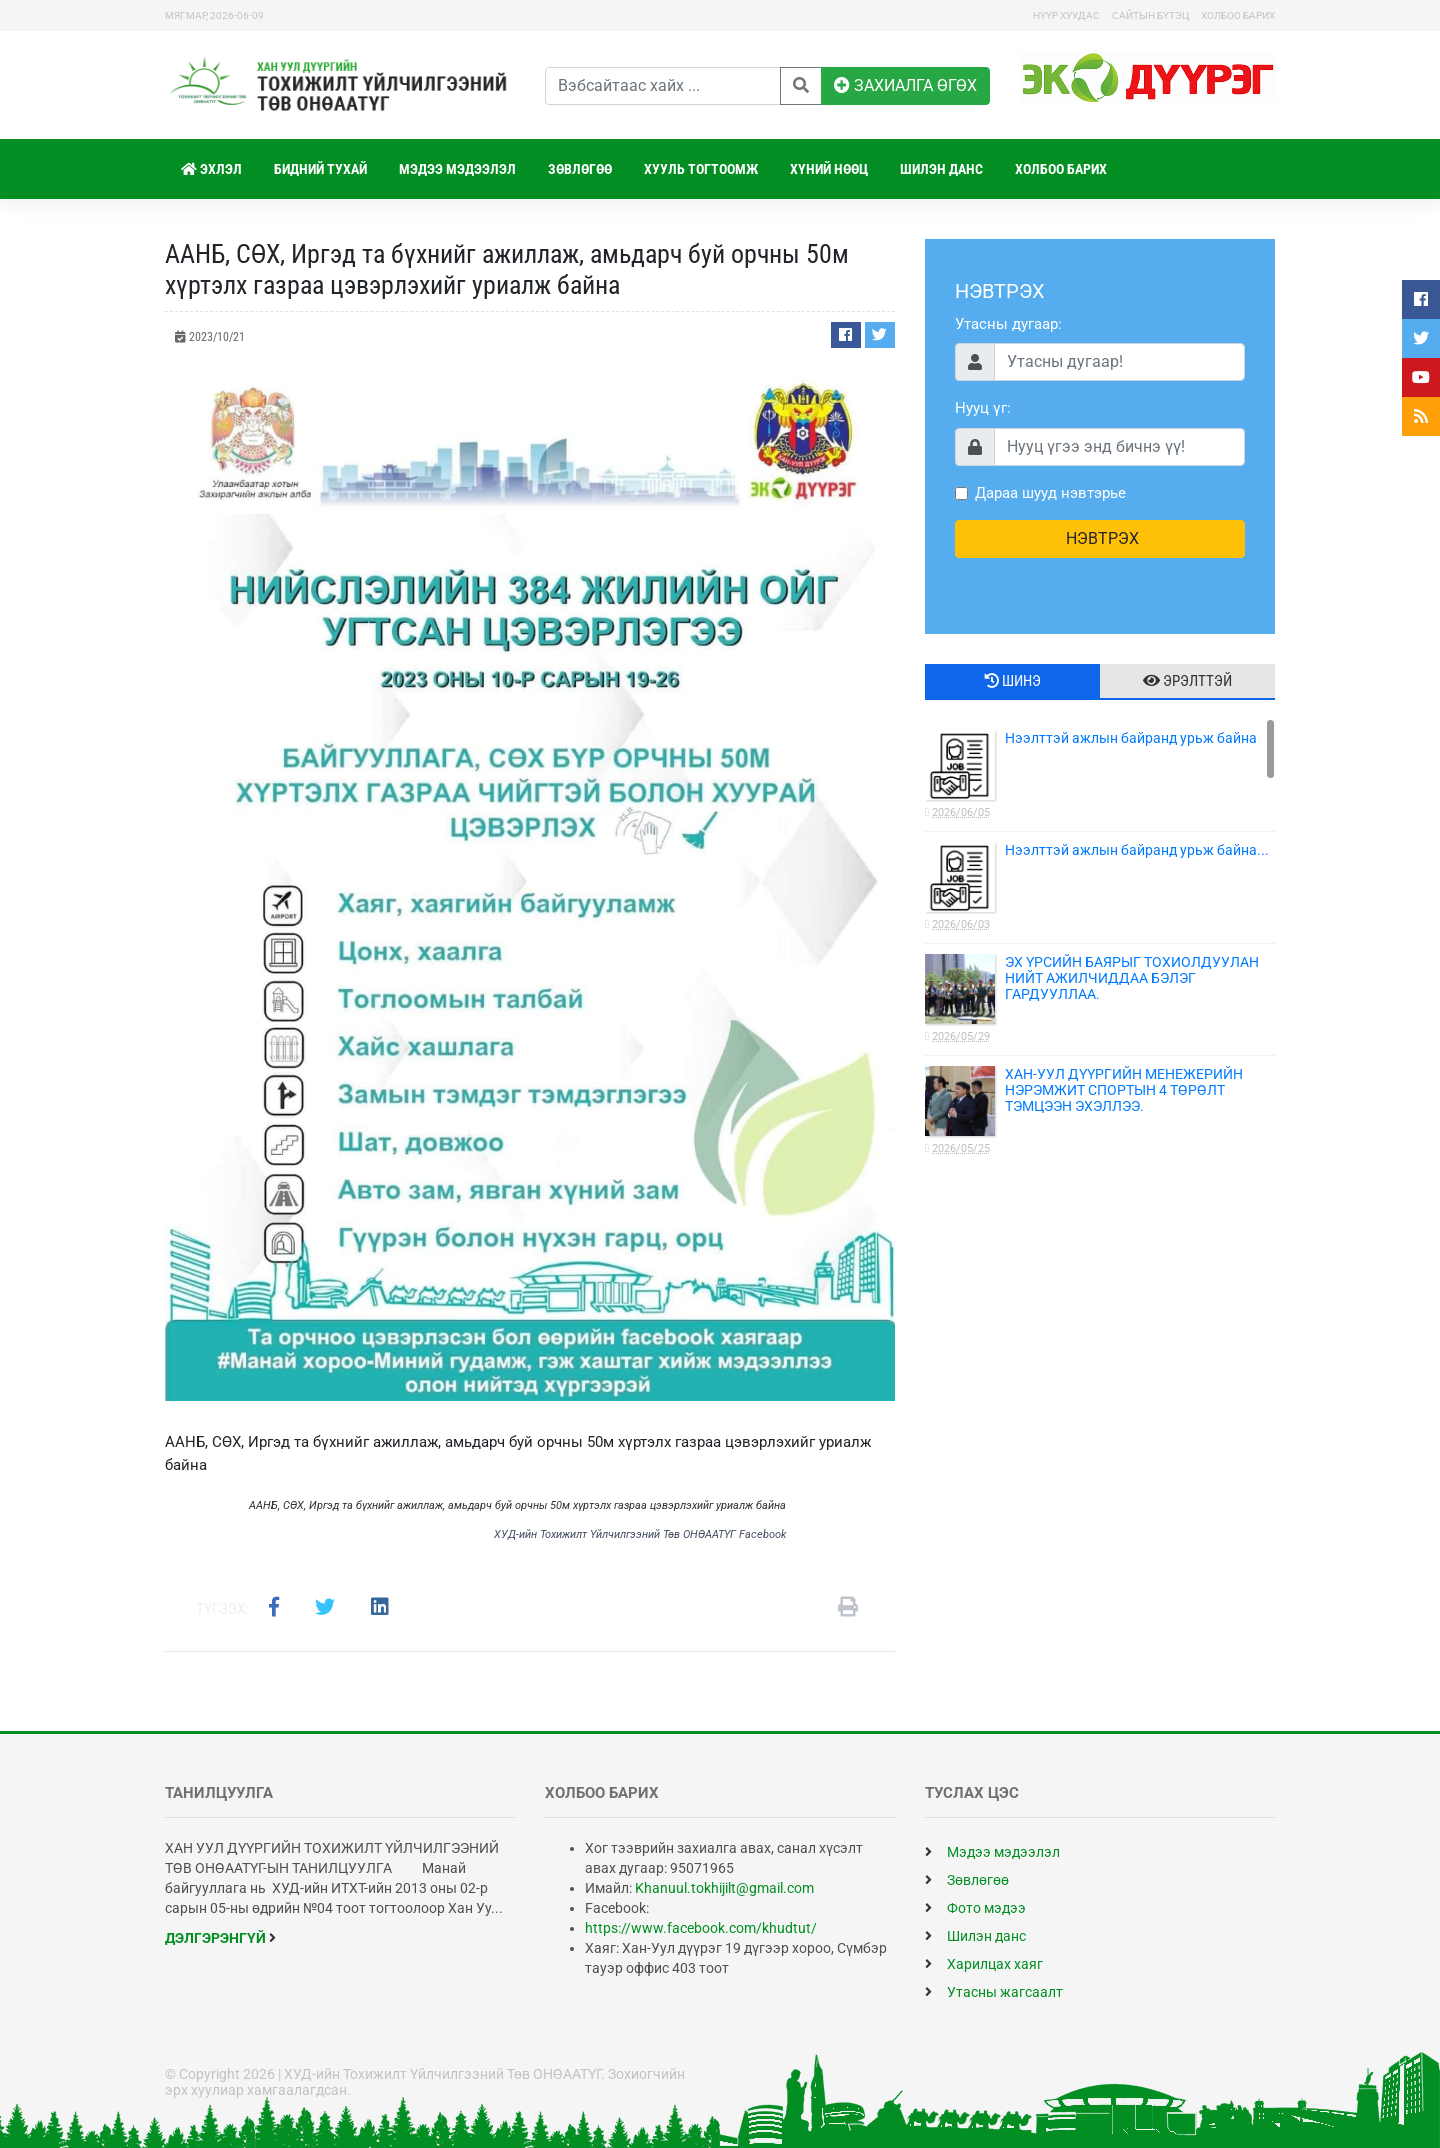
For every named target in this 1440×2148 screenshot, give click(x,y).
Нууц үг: (983, 408)
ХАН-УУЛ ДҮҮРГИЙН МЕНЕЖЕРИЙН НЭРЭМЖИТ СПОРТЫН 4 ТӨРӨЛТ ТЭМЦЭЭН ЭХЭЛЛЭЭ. (1100, 1111)
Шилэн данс (941, 169)
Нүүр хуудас (1066, 15)
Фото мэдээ (975, 1908)
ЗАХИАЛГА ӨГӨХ (905, 85)
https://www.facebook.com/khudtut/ (701, 1928)
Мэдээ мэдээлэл (457, 169)
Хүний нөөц (829, 169)
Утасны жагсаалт (994, 1992)
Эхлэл (211, 169)
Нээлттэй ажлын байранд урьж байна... (1100, 887)
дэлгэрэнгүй (220, 1938)
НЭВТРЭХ (1100, 538)
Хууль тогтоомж (701, 169)
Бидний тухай (320, 169)
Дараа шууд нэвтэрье (1050, 493)
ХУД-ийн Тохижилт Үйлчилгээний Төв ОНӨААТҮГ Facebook (640, 1534)
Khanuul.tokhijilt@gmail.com (724, 1888)
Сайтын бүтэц (1150, 15)
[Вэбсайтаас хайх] (663, 86)
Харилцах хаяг (984, 1964)
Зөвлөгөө (580, 169)
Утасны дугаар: (1008, 324)
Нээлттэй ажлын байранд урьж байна (1100, 775)
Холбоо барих (1238, 15)
